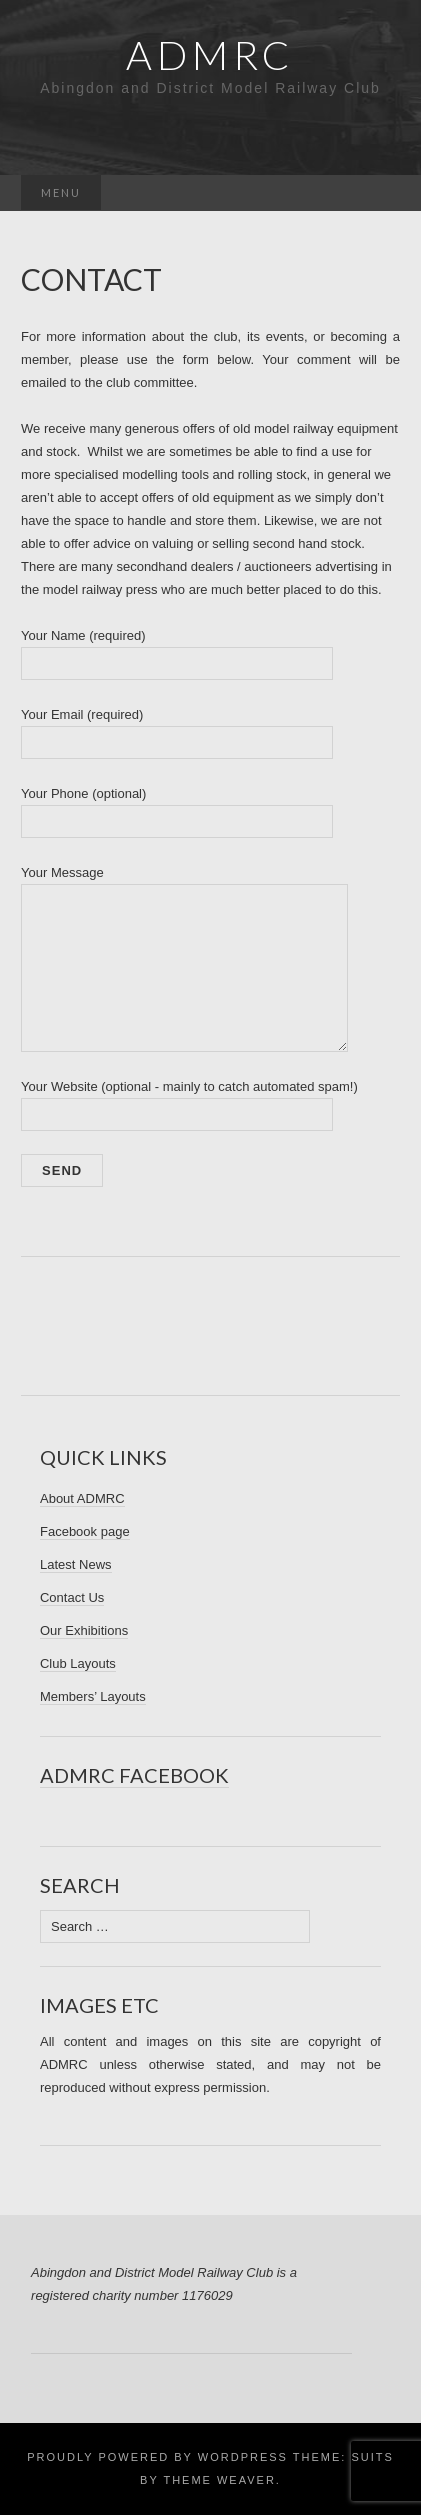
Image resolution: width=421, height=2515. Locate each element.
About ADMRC (82, 1498)
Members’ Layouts (93, 1696)
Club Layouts (78, 1663)
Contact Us (72, 1597)
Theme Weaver (219, 2480)
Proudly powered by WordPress (157, 2457)
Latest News (76, 1564)
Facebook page (85, 1531)
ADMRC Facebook (134, 1775)
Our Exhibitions (84, 1630)
